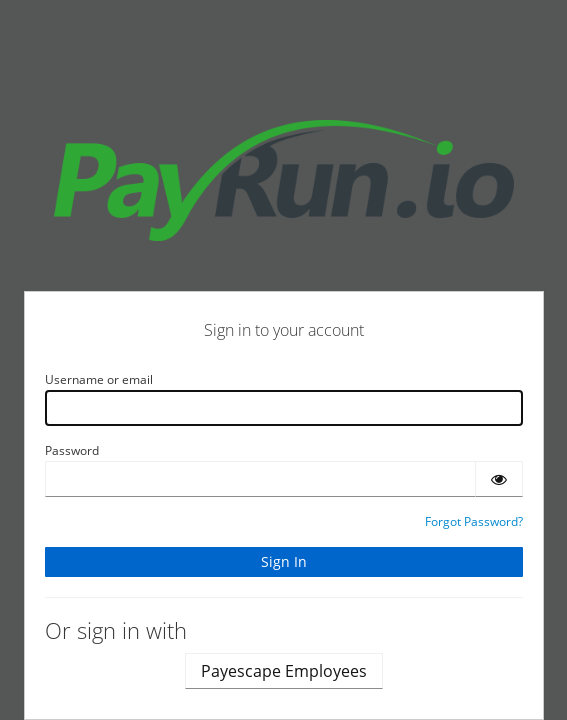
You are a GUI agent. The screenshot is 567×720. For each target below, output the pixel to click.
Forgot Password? (474, 521)
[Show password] (499, 479)
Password (72, 450)
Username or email (99, 379)
